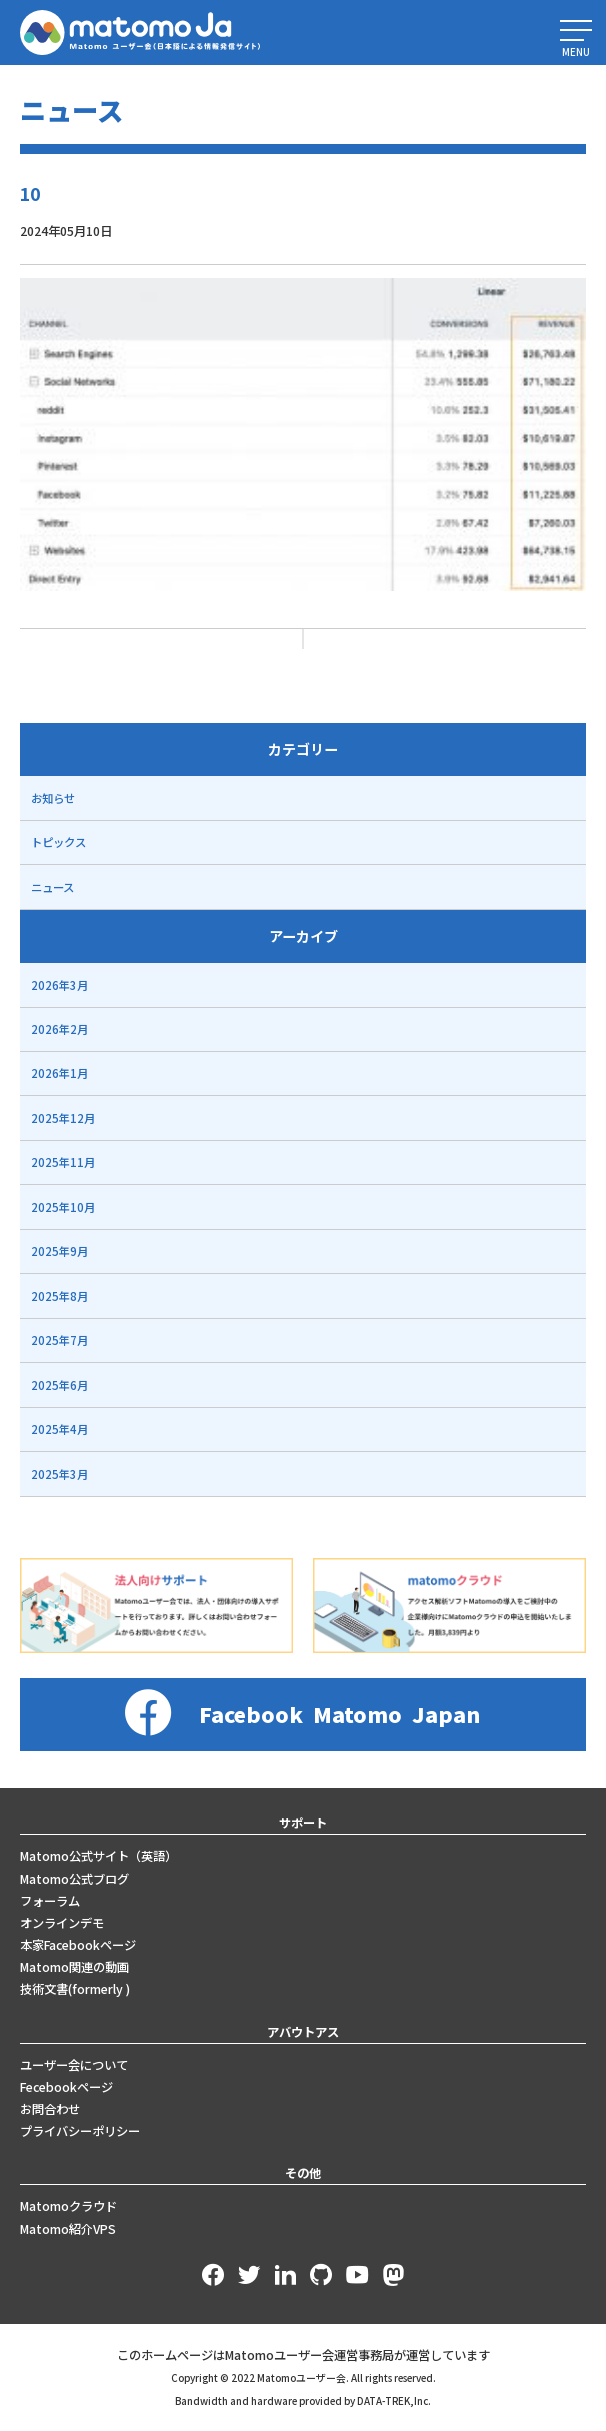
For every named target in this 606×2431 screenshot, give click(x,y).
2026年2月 (59, 1029)
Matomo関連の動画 (74, 1967)
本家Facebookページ (78, 1945)
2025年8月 (59, 1296)
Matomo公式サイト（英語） (98, 1856)
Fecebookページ (66, 2087)
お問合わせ (50, 2109)
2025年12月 (63, 1118)
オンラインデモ (62, 1923)
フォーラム (50, 1901)
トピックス (58, 842)
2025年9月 (59, 1251)
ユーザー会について (74, 2065)
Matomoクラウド (68, 2206)
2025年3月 (59, 1474)
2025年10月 (63, 1207)
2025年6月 (59, 1385)
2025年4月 (59, 1429)
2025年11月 (63, 1162)
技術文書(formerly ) (75, 1989)
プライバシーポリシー (80, 2131)
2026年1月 (59, 1073)
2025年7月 (59, 1340)
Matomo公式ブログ (74, 1879)
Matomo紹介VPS (68, 2229)
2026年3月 (59, 985)
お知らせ (53, 798)
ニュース (52, 887)
